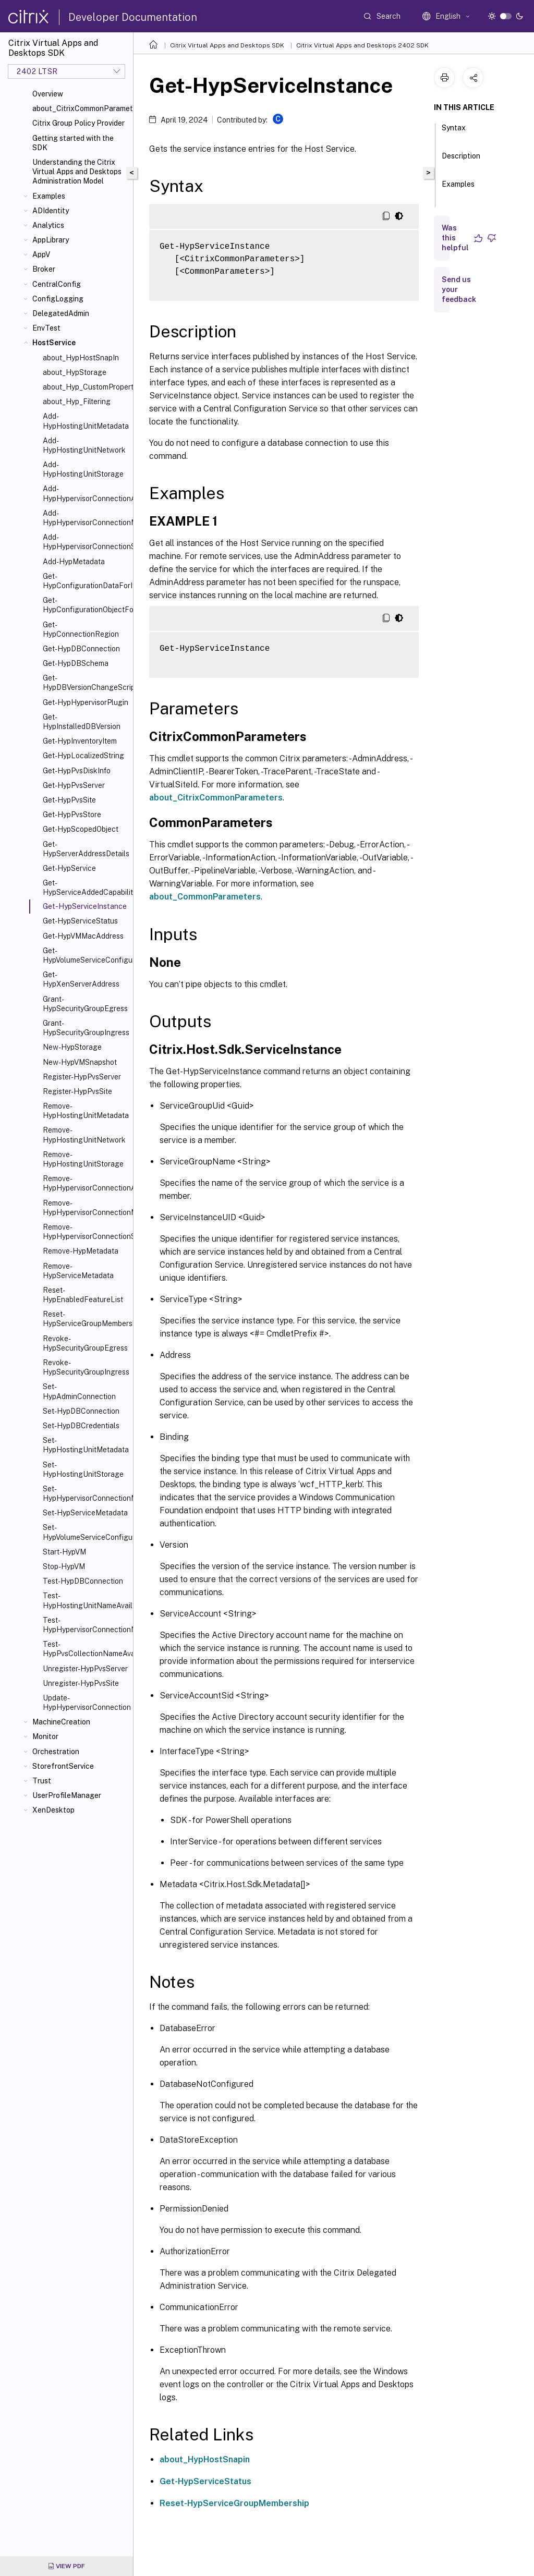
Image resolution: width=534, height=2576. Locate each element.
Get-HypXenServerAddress (81, 979)
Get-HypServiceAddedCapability (86, 887)
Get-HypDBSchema (75, 663)
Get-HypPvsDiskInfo (77, 771)
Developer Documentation (132, 17)
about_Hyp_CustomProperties (86, 387)
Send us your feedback (459, 289)
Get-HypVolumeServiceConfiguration (86, 955)
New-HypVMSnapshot (80, 1062)
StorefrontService (63, 1766)
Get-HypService (69, 868)
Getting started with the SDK (73, 143)
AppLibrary (50, 240)
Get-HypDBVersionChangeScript (86, 682)
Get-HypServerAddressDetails (86, 849)
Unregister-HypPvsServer (85, 1668)
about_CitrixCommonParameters (80, 108)
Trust (41, 1781)
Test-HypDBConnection (83, 1581)
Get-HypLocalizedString (83, 755)
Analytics (48, 225)
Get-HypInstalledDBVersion (81, 722)
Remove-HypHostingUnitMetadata (86, 1111)
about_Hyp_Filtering (77, 401)
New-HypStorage (72, 1047)
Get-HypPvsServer (74, 785)
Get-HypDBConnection (81, 649)
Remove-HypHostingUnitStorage (83, 1159)
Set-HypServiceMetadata (85, 1513)
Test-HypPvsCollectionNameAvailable (86, 1649)
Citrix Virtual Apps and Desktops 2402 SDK (362, 45)
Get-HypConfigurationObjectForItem (86, 605)
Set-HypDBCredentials (81, 1425)
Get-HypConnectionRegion (81, 629)
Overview (47, 94)
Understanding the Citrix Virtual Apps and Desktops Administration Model (77, 171)
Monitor (45, 1736)
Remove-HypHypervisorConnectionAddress (86, 1183)
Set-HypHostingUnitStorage (83, 1469)
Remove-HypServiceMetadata (78, 1271)
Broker (43, 269)
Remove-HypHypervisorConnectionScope (86, 1232)
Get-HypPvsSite (69, 800)
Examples (48, 196)
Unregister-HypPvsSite (81, 1683)
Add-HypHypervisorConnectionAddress (86, 493)
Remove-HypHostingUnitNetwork (84, 1135)
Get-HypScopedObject (80, 829)
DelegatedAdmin (60, 313)
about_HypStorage (74, 372)
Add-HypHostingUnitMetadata (86, 421)
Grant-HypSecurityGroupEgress (85, 1004)
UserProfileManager (66, 1795)
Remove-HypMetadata (80, 1251)
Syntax (454, 132)
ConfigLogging (57, 299)
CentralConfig (56, 284)
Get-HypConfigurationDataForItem (86, 581)
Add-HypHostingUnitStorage (83, 469)
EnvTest (46, 328)
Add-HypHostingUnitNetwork (84, 445)
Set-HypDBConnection (81, 1411)
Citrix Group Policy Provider (78, 123)
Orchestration (55, 1751)
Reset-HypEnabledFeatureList (83, 1295)
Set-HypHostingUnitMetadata (86, 1445)
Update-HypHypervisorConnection (86, 1702)
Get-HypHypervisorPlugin (85, 702)
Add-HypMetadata (74, 561)
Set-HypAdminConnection (79, 1391)
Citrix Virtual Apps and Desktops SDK (227, 45)
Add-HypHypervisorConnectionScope (86, 542)
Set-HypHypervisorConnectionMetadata (86, 1493)
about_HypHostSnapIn (81, 358)
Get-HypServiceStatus (80, 921)
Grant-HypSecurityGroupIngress (86, 1028)
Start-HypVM (64, 1552)
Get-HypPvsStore (72, 814)
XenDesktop (53, 1810)
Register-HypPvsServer (82, 1077)
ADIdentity (50, 210)
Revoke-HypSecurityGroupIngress (86, 1367)
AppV (41, 254)
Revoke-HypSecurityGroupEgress (85, 1343)
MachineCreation (61, 1722)
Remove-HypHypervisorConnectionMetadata (86, 1208)
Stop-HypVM (64, 1566)
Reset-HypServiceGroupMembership (86, 1319)
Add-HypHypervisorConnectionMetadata (86, 518)
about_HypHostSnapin (205, 2459)
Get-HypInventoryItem (80, 741)
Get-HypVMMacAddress (83, 936)
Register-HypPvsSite (77, 1091)
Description (461, 160)
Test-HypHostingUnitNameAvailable (86, 1600)
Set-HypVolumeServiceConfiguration (86, 1532)
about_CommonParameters (205, 897)
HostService (54, 342)
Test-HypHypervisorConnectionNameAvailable (86, 1625)
